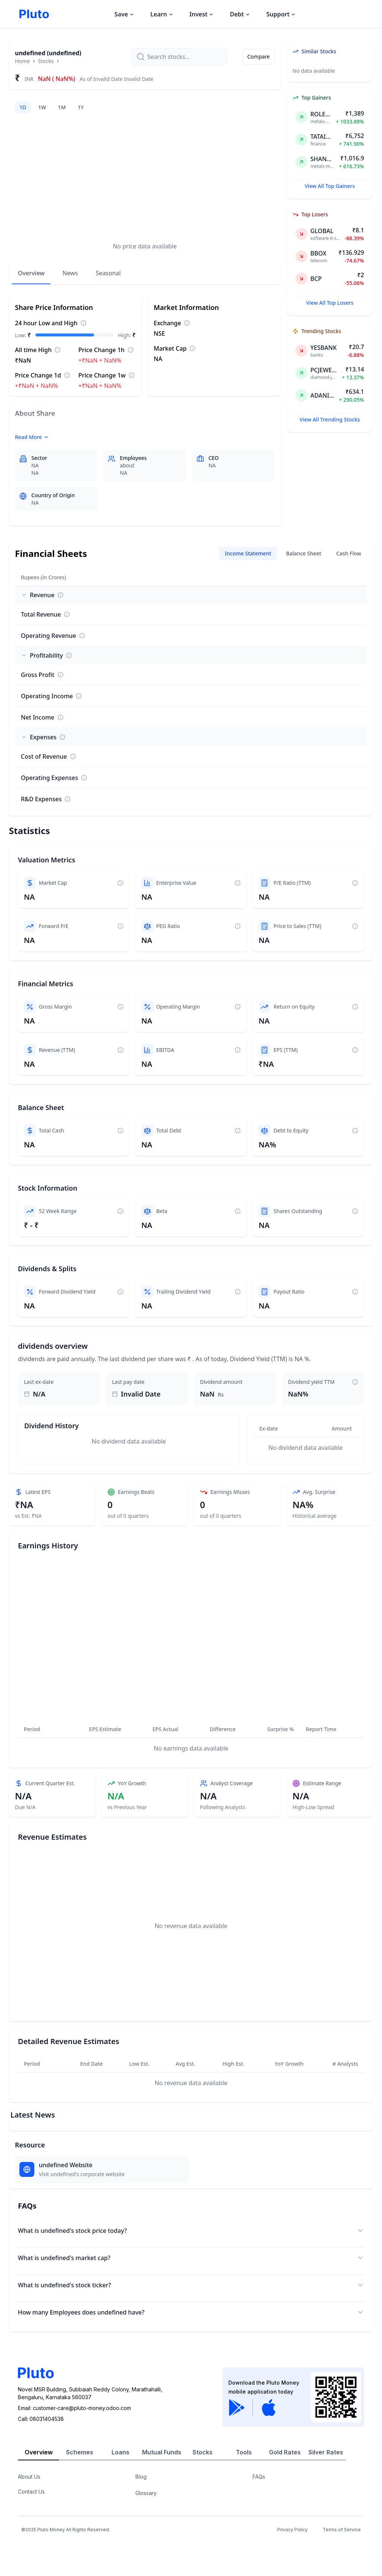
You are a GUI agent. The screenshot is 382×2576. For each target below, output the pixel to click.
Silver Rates (326, 2452)
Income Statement (248, 553)
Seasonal (108, 273)
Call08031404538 (41, 2419)
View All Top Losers (330, 302)
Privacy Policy (292, 2529)
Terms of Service (342, 2529)
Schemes (79, 2452)
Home (22, 61)
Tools (244, 2452)
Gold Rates (285, 2452)
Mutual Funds (161, 2452)
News (70, 273)
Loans (120, 2452)
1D (22, 107)
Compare (258, 56)
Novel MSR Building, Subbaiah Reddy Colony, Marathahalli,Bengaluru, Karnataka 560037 (90, 2393)
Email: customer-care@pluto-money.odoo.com (74, 2408)
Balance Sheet (303, 553)
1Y (81, 107)
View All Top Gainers (330, 185)
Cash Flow (348, 553)
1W (42, 107)
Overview (31, 273)
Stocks (46, 61)
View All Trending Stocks (330, 419)
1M (62, 107)
